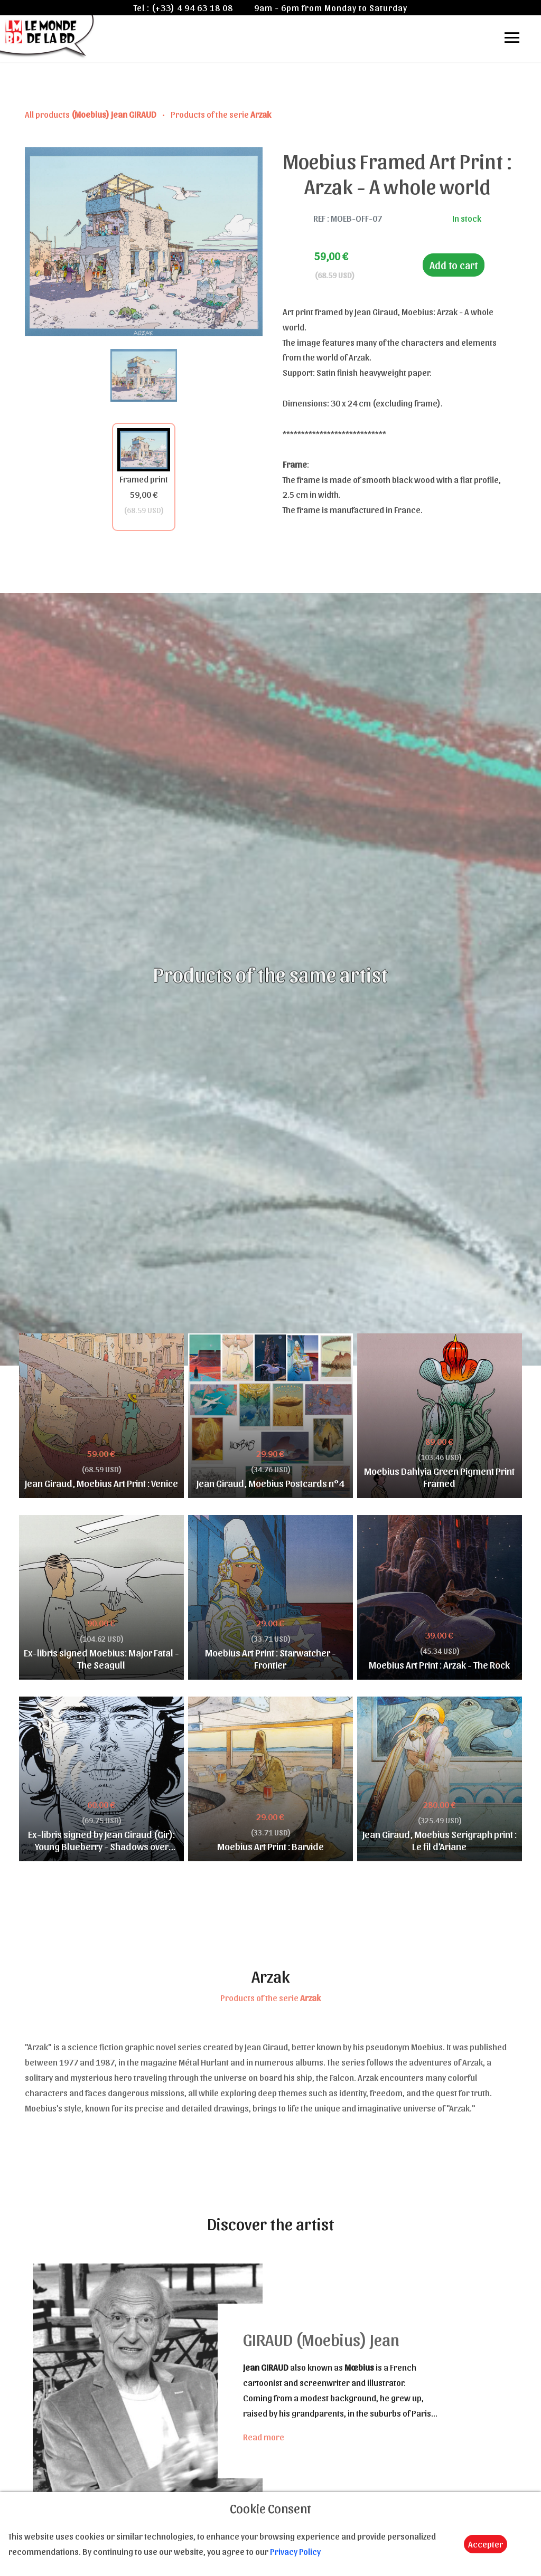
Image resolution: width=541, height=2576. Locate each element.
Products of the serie (221, 114)
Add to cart (454, 265)
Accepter (485, 2544)
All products (91, 114)
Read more (263, 2436)
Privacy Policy (295, 2551)
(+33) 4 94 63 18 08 (192, 7)
